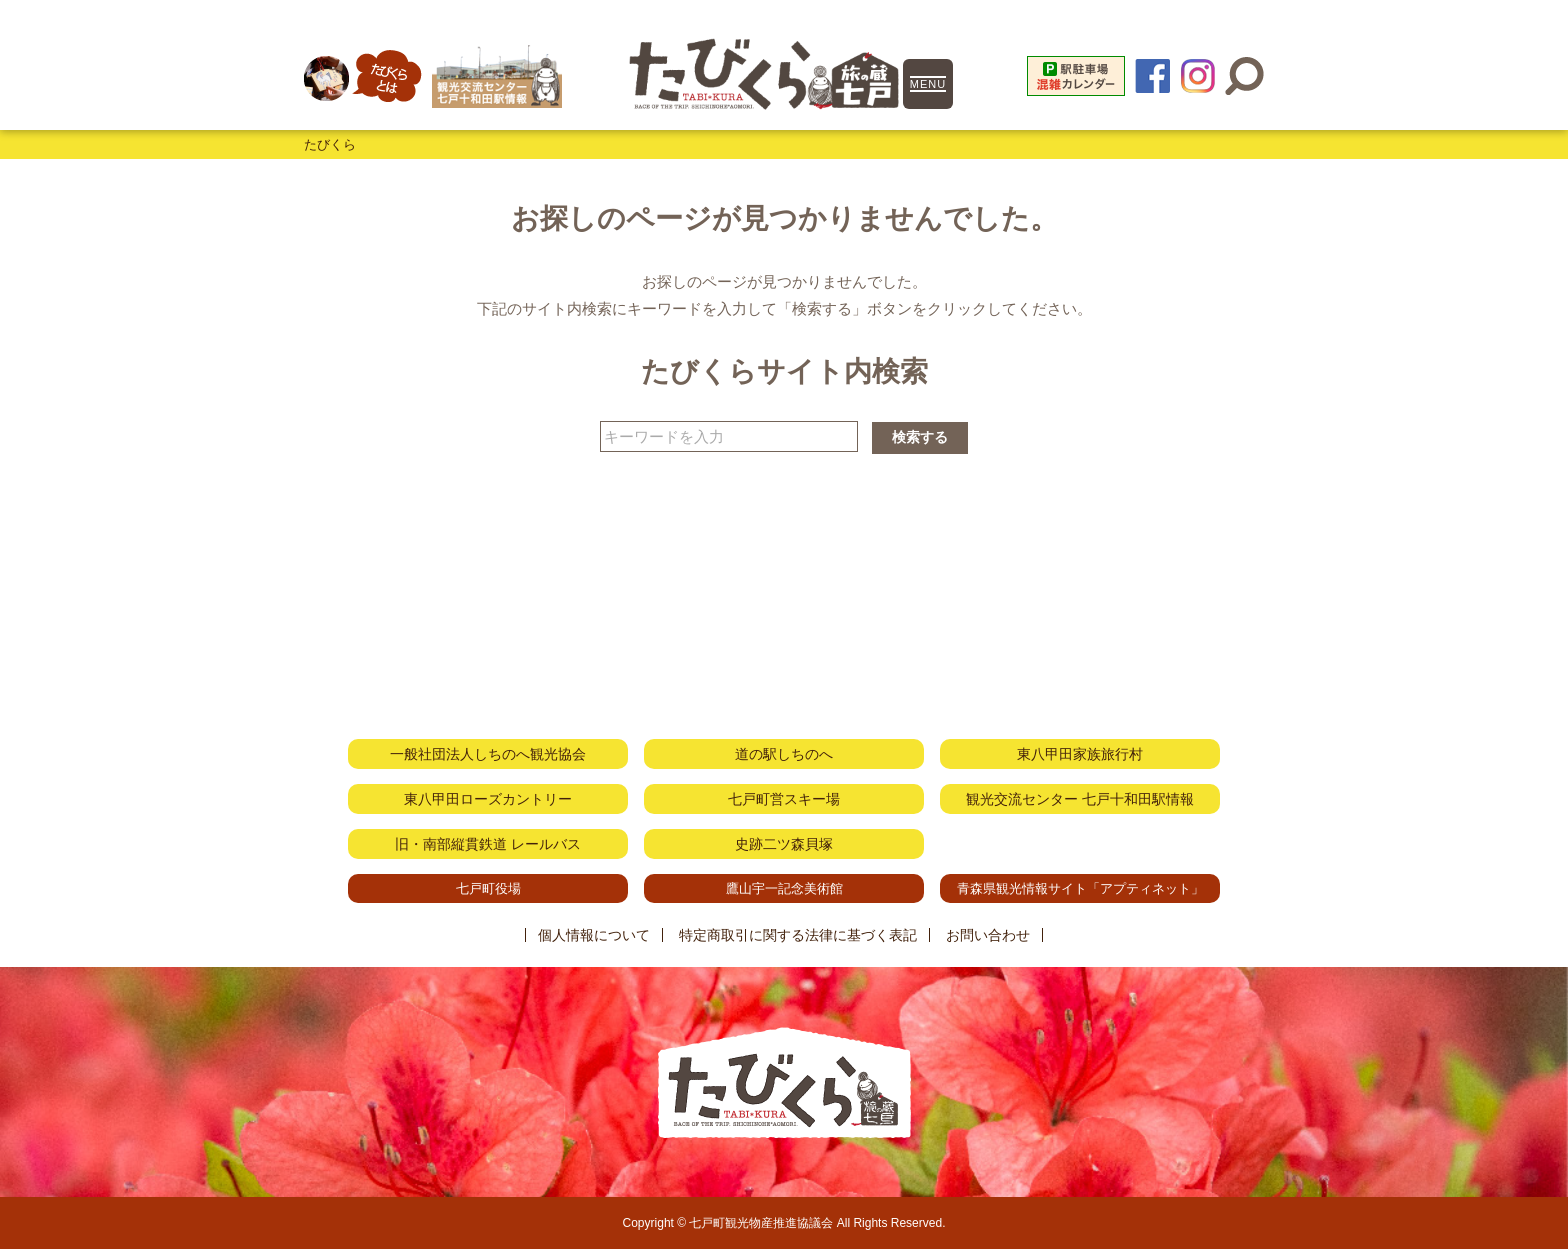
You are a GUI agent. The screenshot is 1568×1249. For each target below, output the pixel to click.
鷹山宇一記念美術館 (784, 888)
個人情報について (594, 935)
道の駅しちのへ (784, 754)
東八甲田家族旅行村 (1080, 754)
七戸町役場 (488, 888)
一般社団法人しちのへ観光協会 (488, 754)
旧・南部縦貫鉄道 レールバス (488, 844)
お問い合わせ (988, 935)
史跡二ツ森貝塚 (784, 844)
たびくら (330, 144)
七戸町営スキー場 (784, 799)
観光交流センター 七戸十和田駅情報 (1080, 799)
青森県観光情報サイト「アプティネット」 (1080, 888)
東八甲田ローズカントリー (488, 799)
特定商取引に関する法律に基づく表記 (798, 935)
